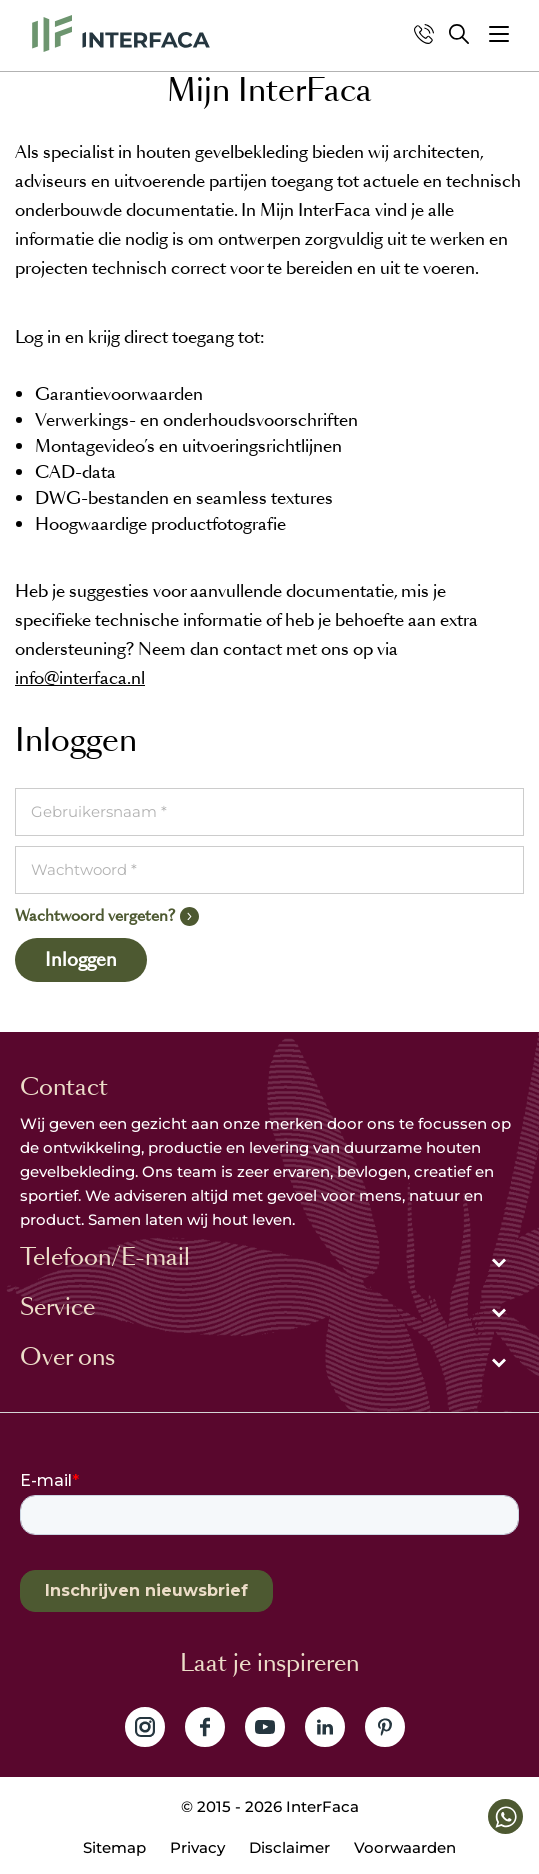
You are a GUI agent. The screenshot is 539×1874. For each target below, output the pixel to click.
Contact (64, 1087)
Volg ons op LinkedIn (325, 1727)
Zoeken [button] (459, 34)
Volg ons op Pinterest (385, 1727)
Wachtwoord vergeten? (95, 915)
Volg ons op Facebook (205, 1727)
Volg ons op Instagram (145, 1727)
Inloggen (81, 960)
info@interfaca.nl (80, 678)
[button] (499, 34)
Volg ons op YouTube (265, 1727)
